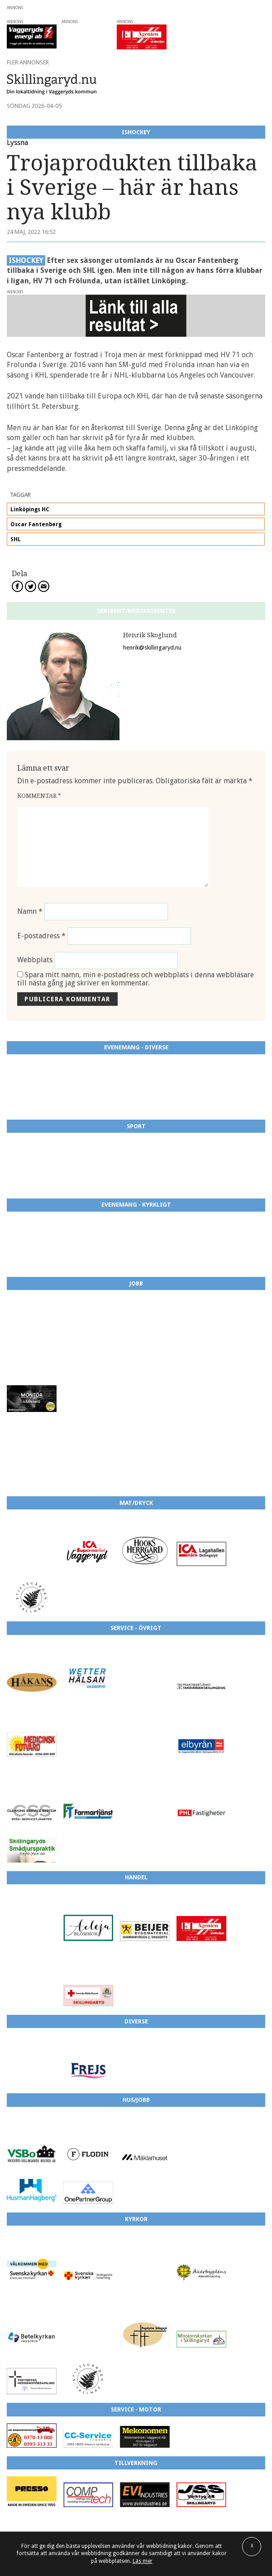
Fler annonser (28, 62)
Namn (30, 911)
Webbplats (34, 960)
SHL (15, 539)
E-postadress (41, 935)
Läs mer (143, 2561)
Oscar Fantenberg (36, 524)
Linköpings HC (29, 509)
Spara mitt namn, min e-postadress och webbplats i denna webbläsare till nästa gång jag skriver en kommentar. (135, 978)
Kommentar (39, 795)
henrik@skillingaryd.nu (152, 647)
